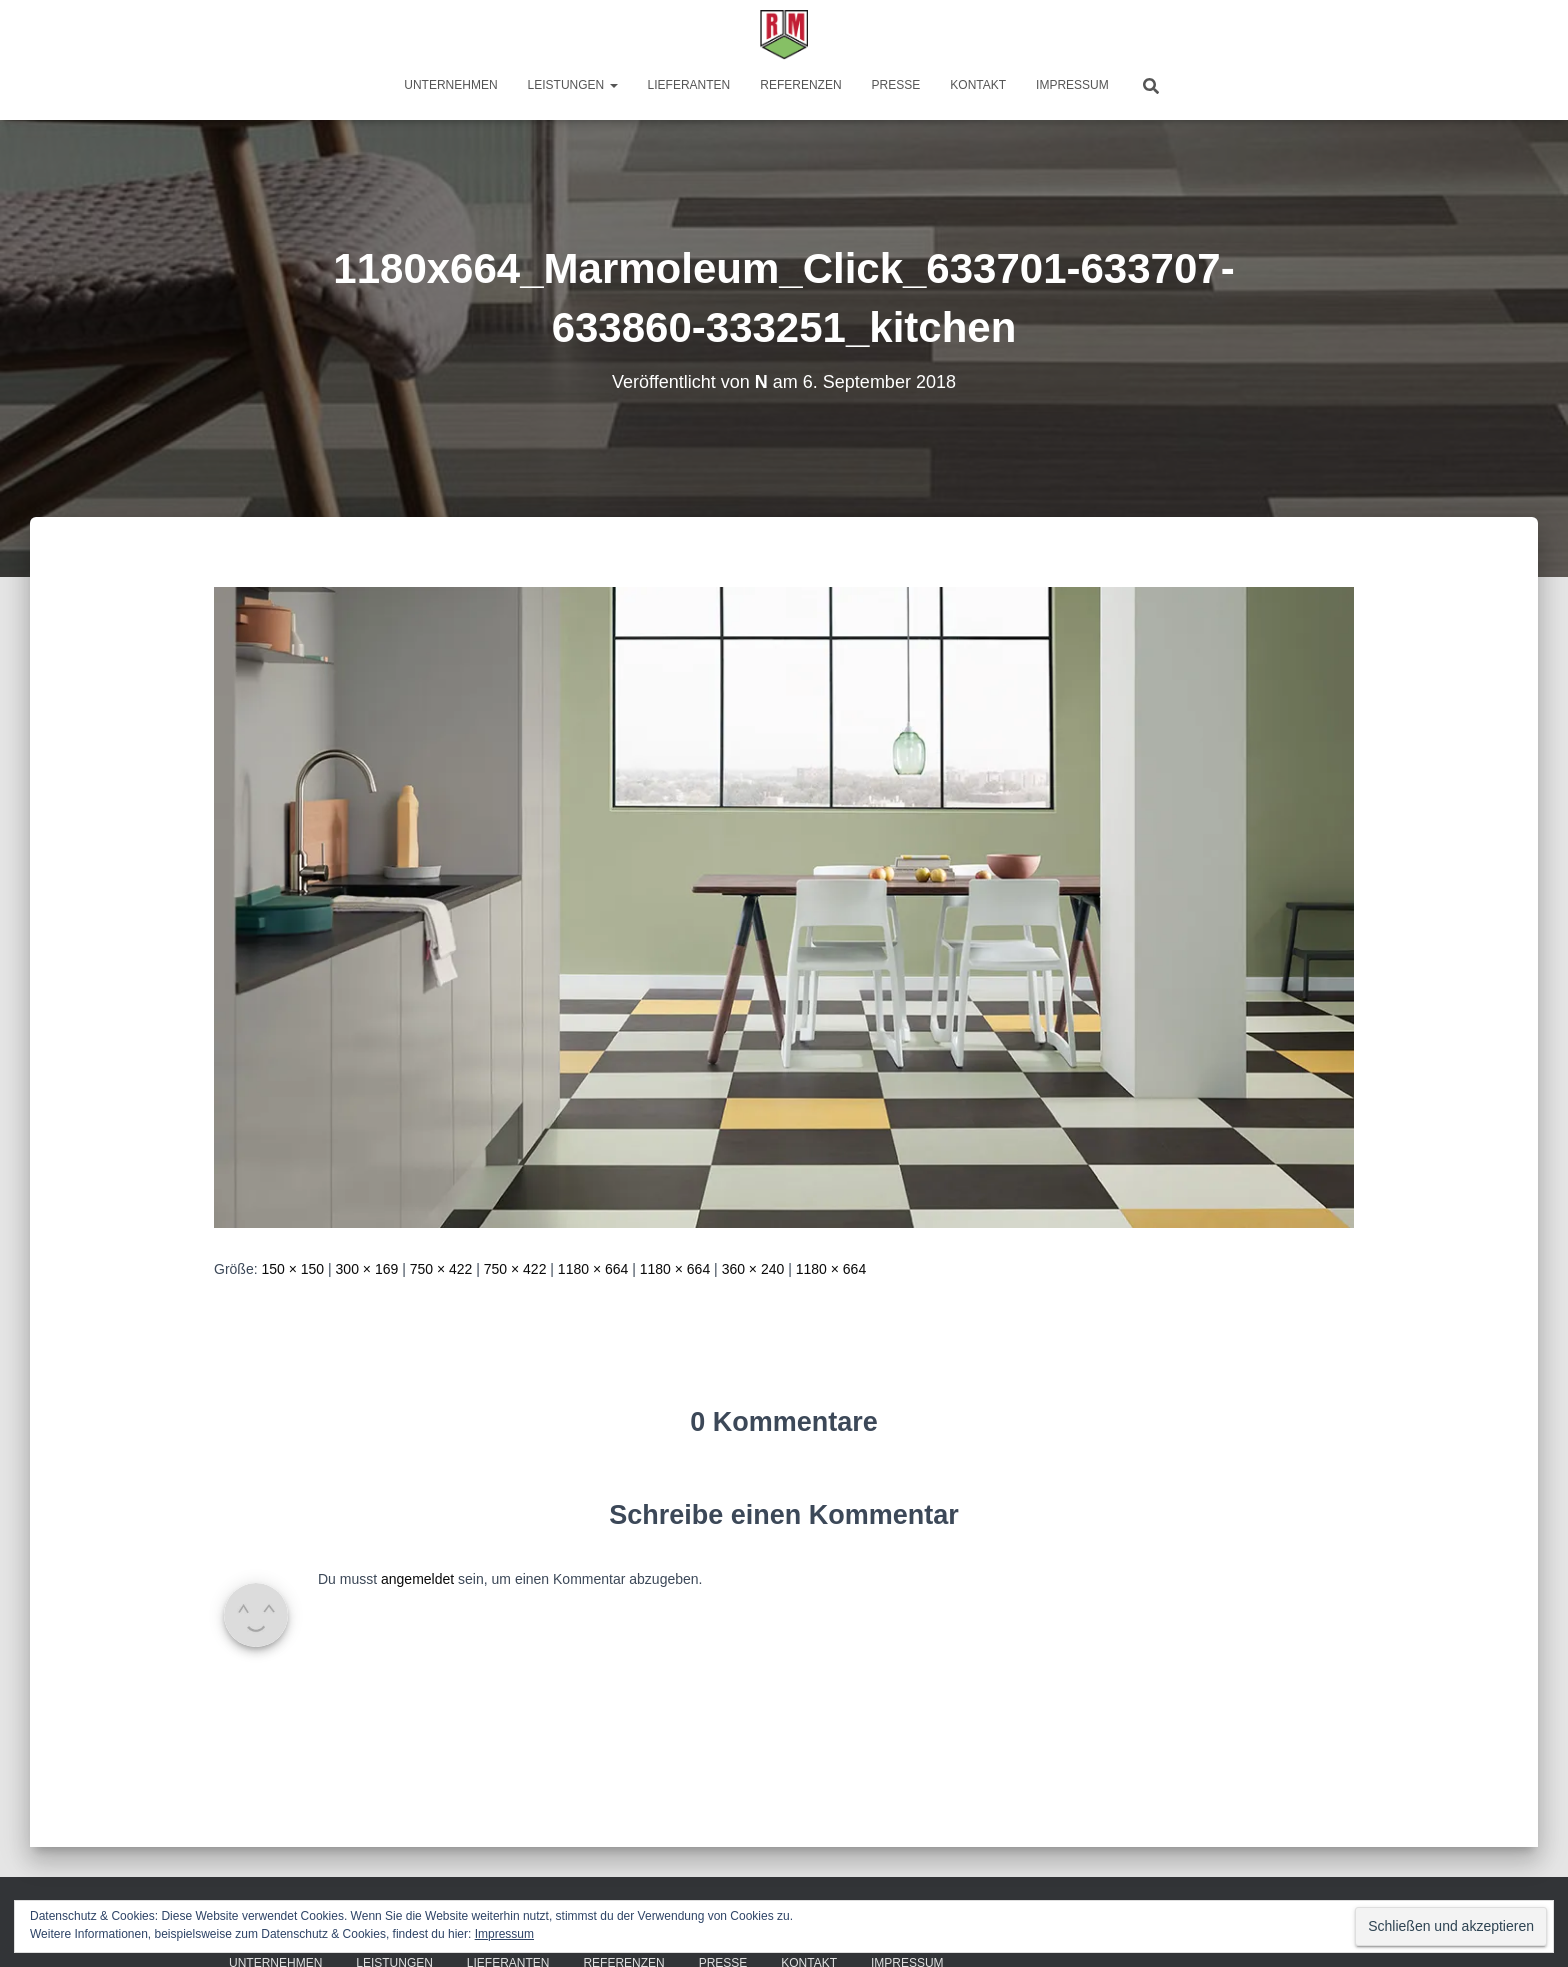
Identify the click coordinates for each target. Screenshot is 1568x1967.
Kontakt (978, 85)
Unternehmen (450, 85)
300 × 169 (367, 1269)
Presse (896, 85)
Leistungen (573, 85)
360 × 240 (753, 1269)
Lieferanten (689, 85)
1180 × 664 (593, 1269)
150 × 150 (292, 1269)
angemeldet (417, 1579)
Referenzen (800, 85)
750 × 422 (441, 1269)
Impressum (1072, 85)
